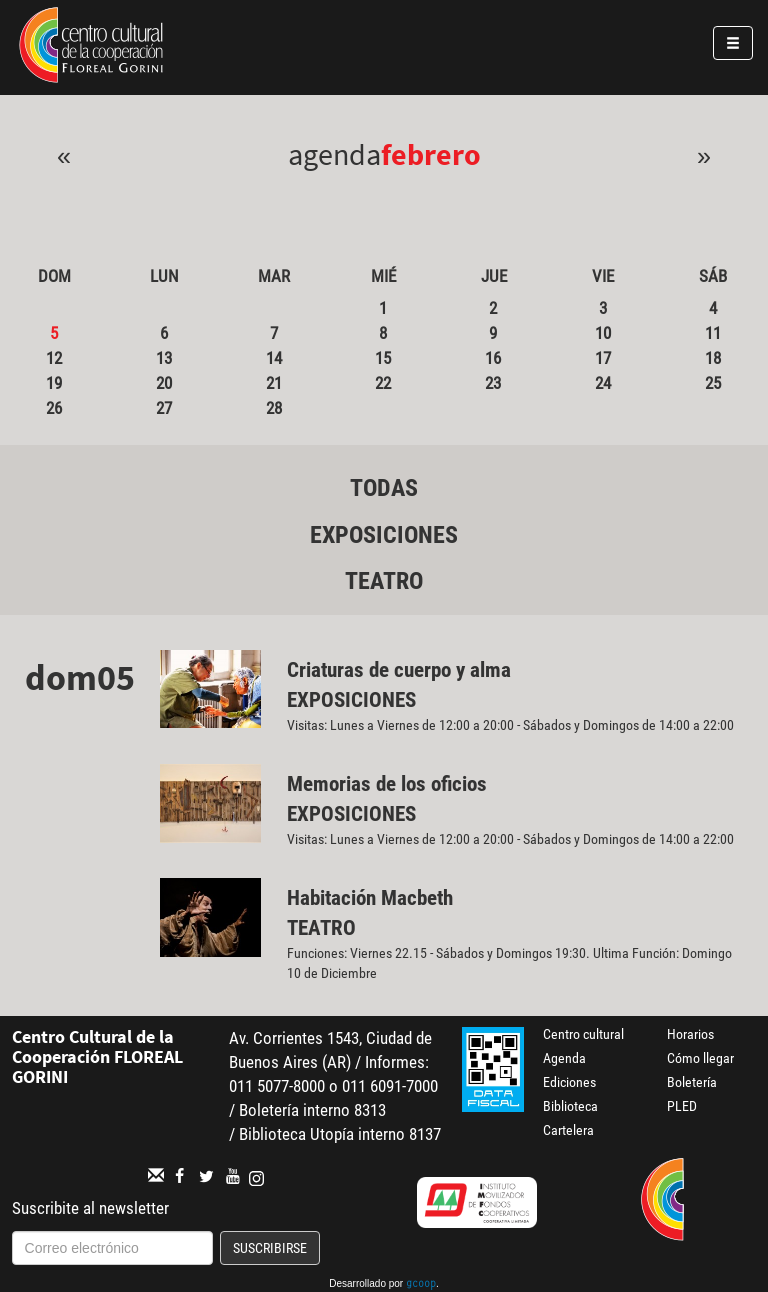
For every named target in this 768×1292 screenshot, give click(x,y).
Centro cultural (583, 1034)
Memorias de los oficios (387, 784)
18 (713, 358)
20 (164, 383)
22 (383, 383)
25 (713, 383)
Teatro (384, 581)
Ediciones (569, 1082)
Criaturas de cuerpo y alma (399, 670)
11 (713, 333)
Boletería (692, 1082)
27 (164, 408)
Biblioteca (570, 1106)
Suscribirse (270, 1248)
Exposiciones (384, 535)
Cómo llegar (700, 1058)
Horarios (690, 1034)
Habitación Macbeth (370, 898)
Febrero (431, 154)
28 (274, 408)
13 (164, 358)
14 (274, 358)
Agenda (564, 1058)
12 (54, 358)
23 (493, 383)
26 (54, 408)
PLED (682, 1106)
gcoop (421, 1285)
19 (54, 383)
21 (274, 383)
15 (383, 358)
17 (603, 358)
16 (493, 358)
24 (603, 383)
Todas (384, 488)
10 (603, 333)
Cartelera (568, 1130)
